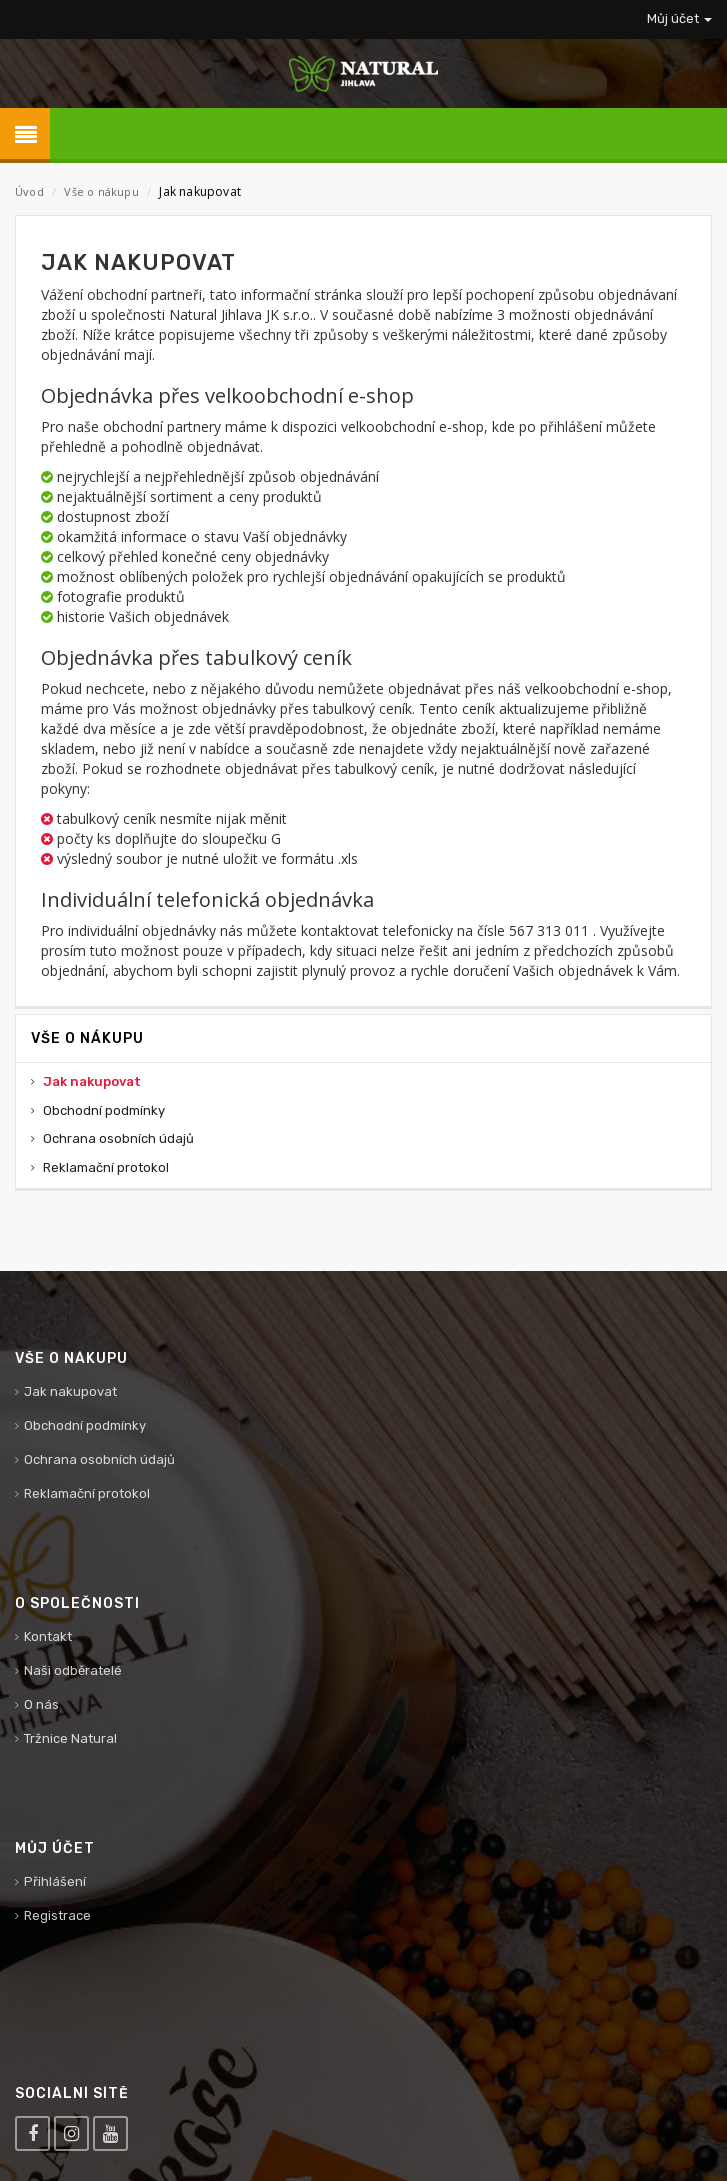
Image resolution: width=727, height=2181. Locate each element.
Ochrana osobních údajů (118, 1138)
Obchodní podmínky (104, 1110)
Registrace (57, 1915)
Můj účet (679, 18)
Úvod (29, 191)
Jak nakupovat (92, 1081)
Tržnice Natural (70, 1738)
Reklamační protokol (106, 1167)
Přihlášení (55, 1881)
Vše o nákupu (101, 191)
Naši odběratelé (73, 1670)
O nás (41, 1704)
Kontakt (48, 1636)
